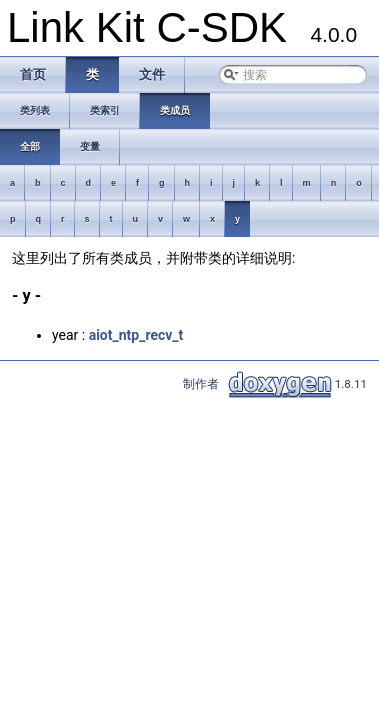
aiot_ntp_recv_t (136, 335)
